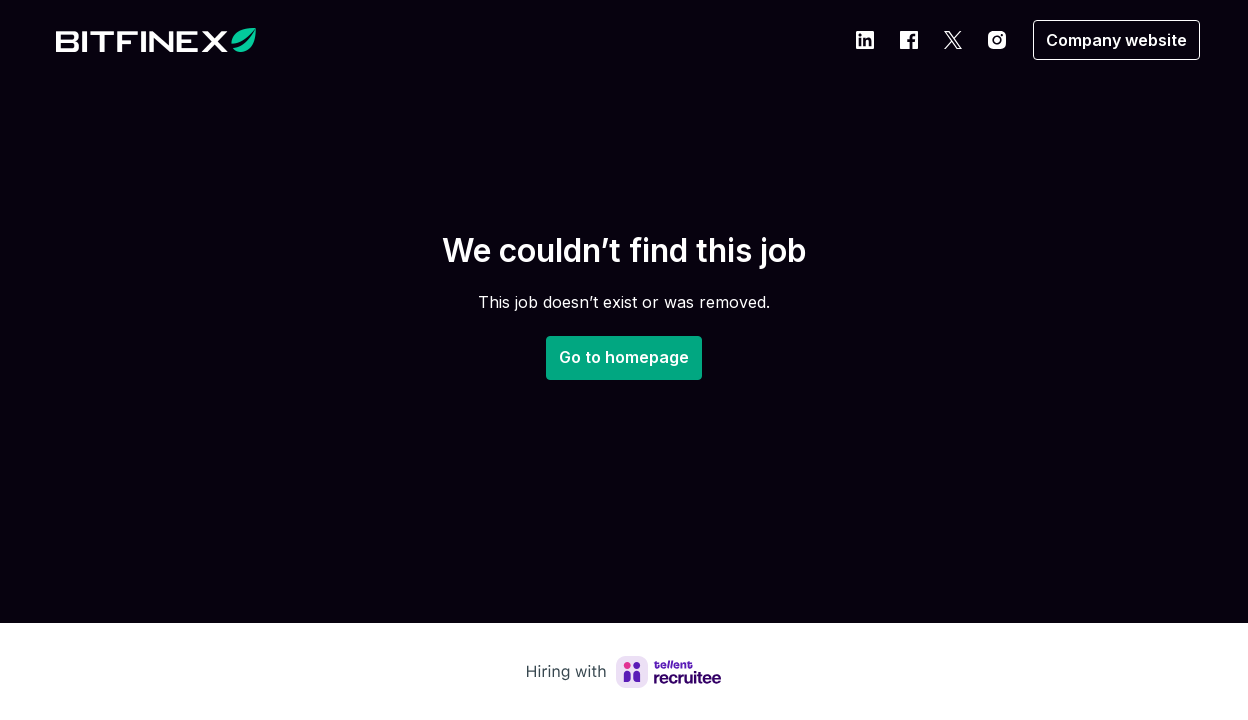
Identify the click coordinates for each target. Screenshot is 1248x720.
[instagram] (997, 40)
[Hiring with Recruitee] (624, 672)
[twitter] (953, 40)
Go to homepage (624, 357)
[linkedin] (865, 40)
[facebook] (909, 40)
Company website (1116, 40)
